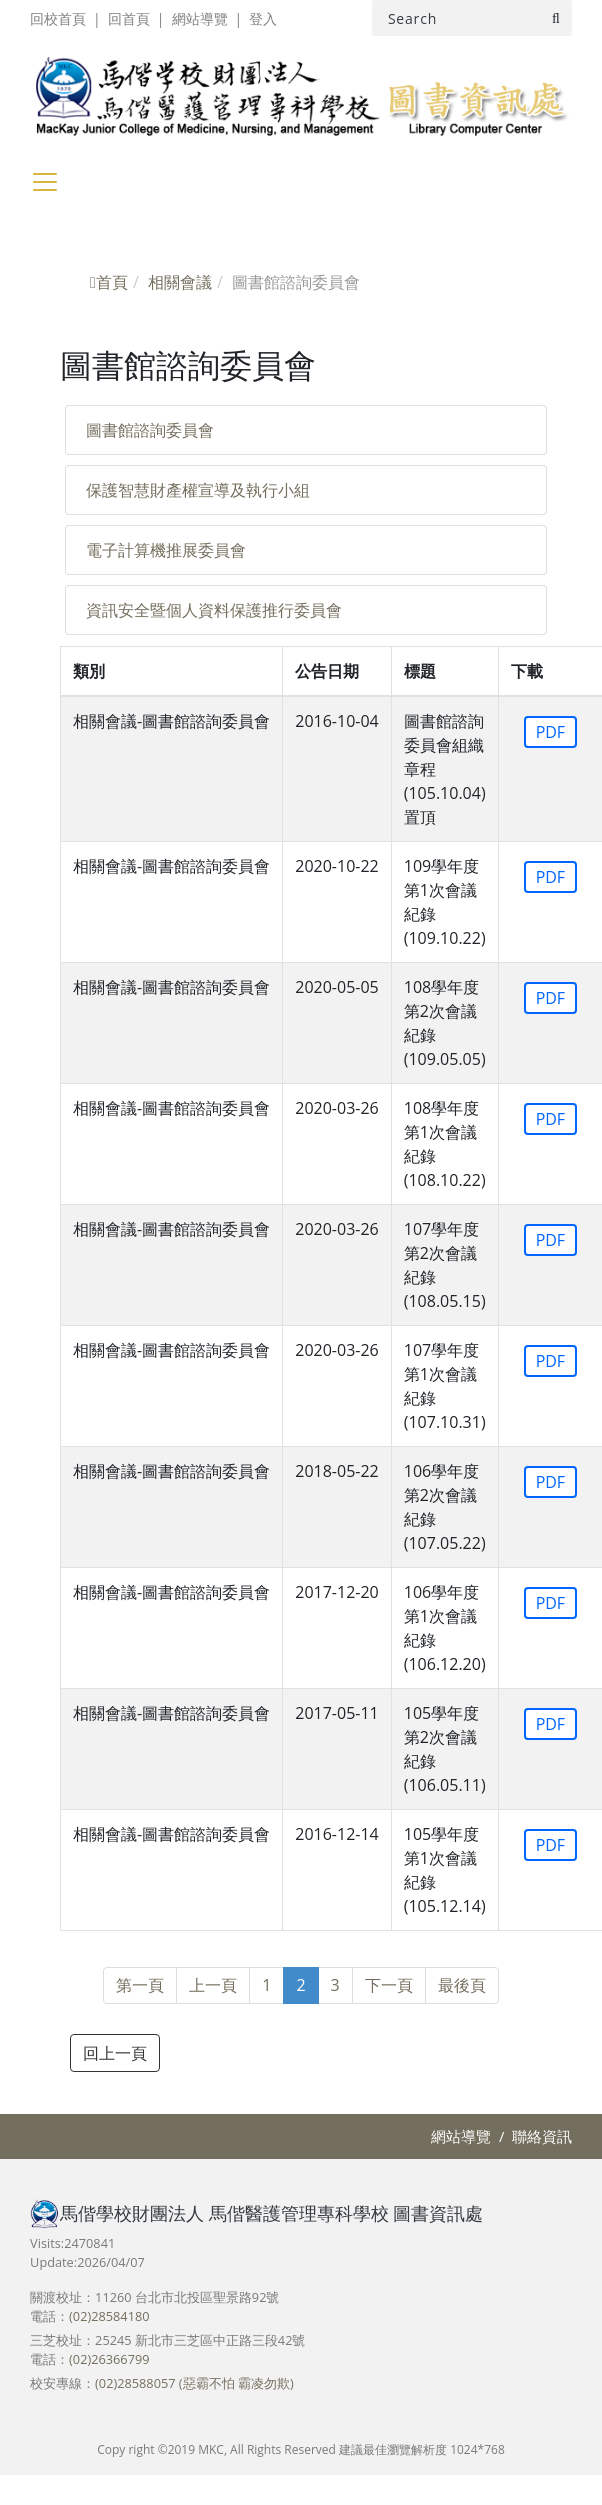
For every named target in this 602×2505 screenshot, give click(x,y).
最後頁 (462, 1985)
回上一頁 (115, 2053)
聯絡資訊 (542, 2136)
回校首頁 (58, 18)
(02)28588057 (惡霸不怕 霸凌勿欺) (194, 2383)
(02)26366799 (109, 2359)
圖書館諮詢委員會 (150, 430)
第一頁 (140, 1985)
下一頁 (389, 1985)
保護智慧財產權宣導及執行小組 (198, 490)
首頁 (109, 282)
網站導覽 (200, 18)
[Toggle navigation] (44, 182)
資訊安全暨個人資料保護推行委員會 (214, 610)
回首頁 (129, 18)
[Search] (472, 18)
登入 (263, 18)
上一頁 (213, 1985)
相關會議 (180, 282)
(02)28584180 (109, 2316)
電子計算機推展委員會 (166, 550)
